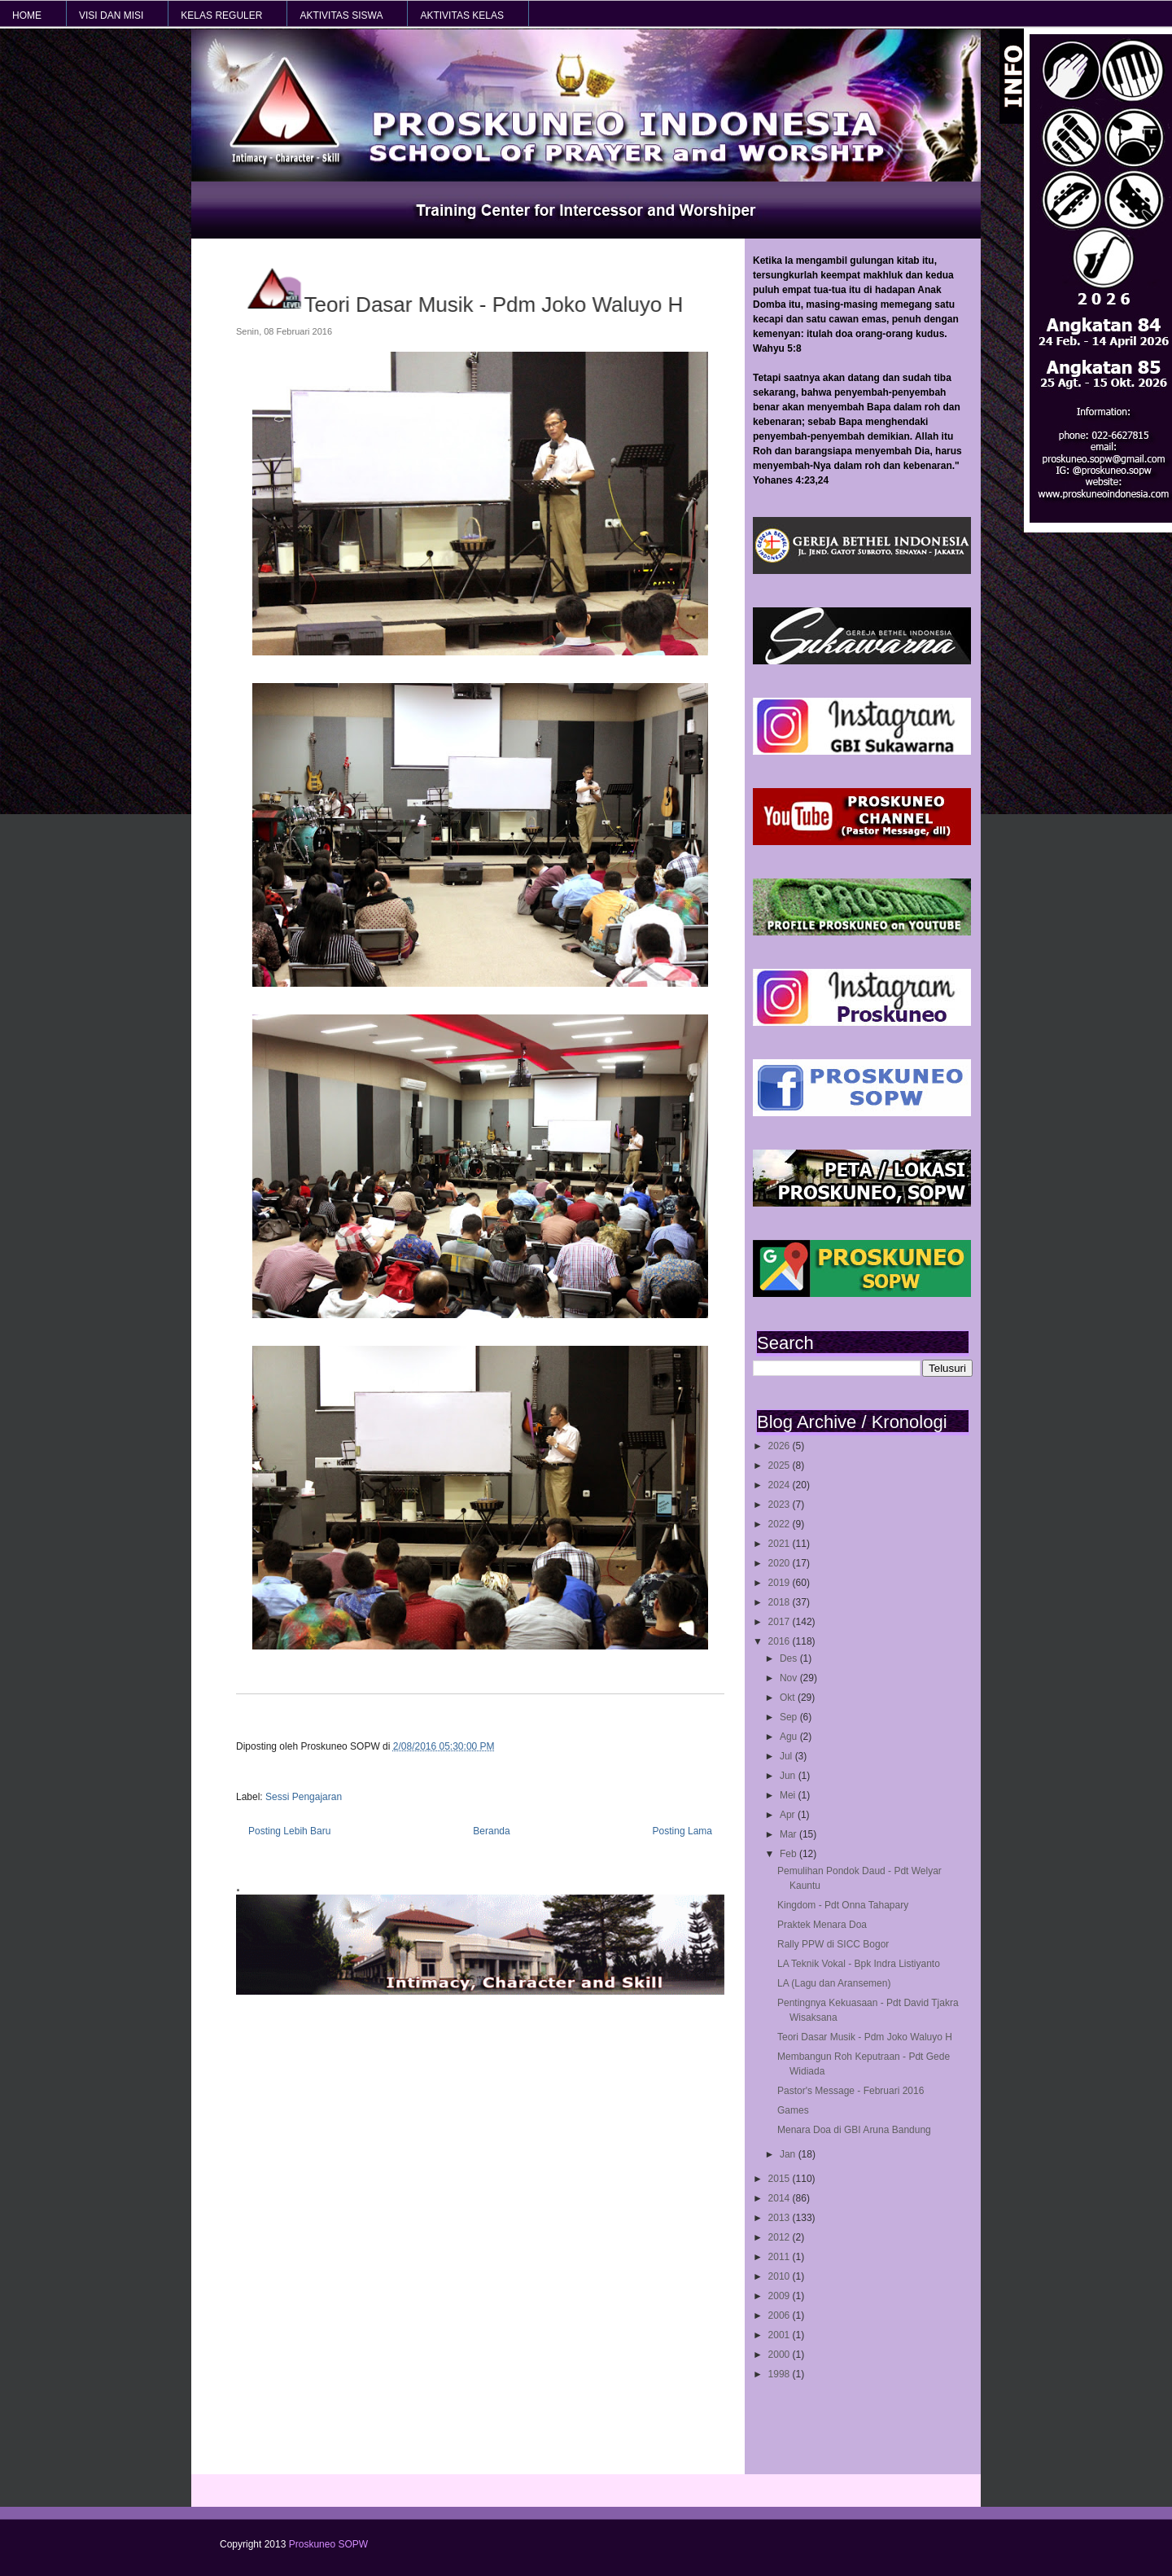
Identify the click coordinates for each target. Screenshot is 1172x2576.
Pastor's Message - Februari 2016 (850, 2090)
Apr (789, 1814)
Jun (789, 1775)
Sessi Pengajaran (303, 1797)
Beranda (491, 1831)
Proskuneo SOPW (328, 2544)
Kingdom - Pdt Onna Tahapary (842, 1905)
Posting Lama (682, 1831)
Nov (790, 1678)
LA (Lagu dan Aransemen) (833, 1983)
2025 (780, 1465)
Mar (789, 1834)
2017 (780, 1622)
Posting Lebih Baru (289, 1831)
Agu (790, 1736)
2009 (780, 2296)
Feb (789, 1854)
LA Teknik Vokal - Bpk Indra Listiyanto (858, 1963)
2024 (780, 1485)
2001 (780, 2335)
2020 (780, 1563)
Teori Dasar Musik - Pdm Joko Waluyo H (864, 2037)
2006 (780, 2315)
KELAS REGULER (221, 15)
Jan (789, 2154)
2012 (780, 2237)
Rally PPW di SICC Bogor (833, 1944)
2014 (780, 2198)
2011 (780, 2257)
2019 (780, 1582)
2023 (780, 1504)
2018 (780, 1602)
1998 (780, 2374)
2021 (780, 1543)
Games (793, 2110)
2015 (780, 2178)
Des (790, 1658)
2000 (780, 2354)
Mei (789, 1795)
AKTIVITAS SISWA (341, 15)
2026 (780, 1446)
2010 (780, 2276)
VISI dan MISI (111, 15)
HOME (27, 15)
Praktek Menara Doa (822, 1924)
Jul (787, 1756)
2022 (780, 1524)
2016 (780, 1641)
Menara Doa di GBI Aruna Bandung (854, 2130)
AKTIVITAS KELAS (461, 15)
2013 (780, 2217)
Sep (790, 1717)
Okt (789, 1697)
